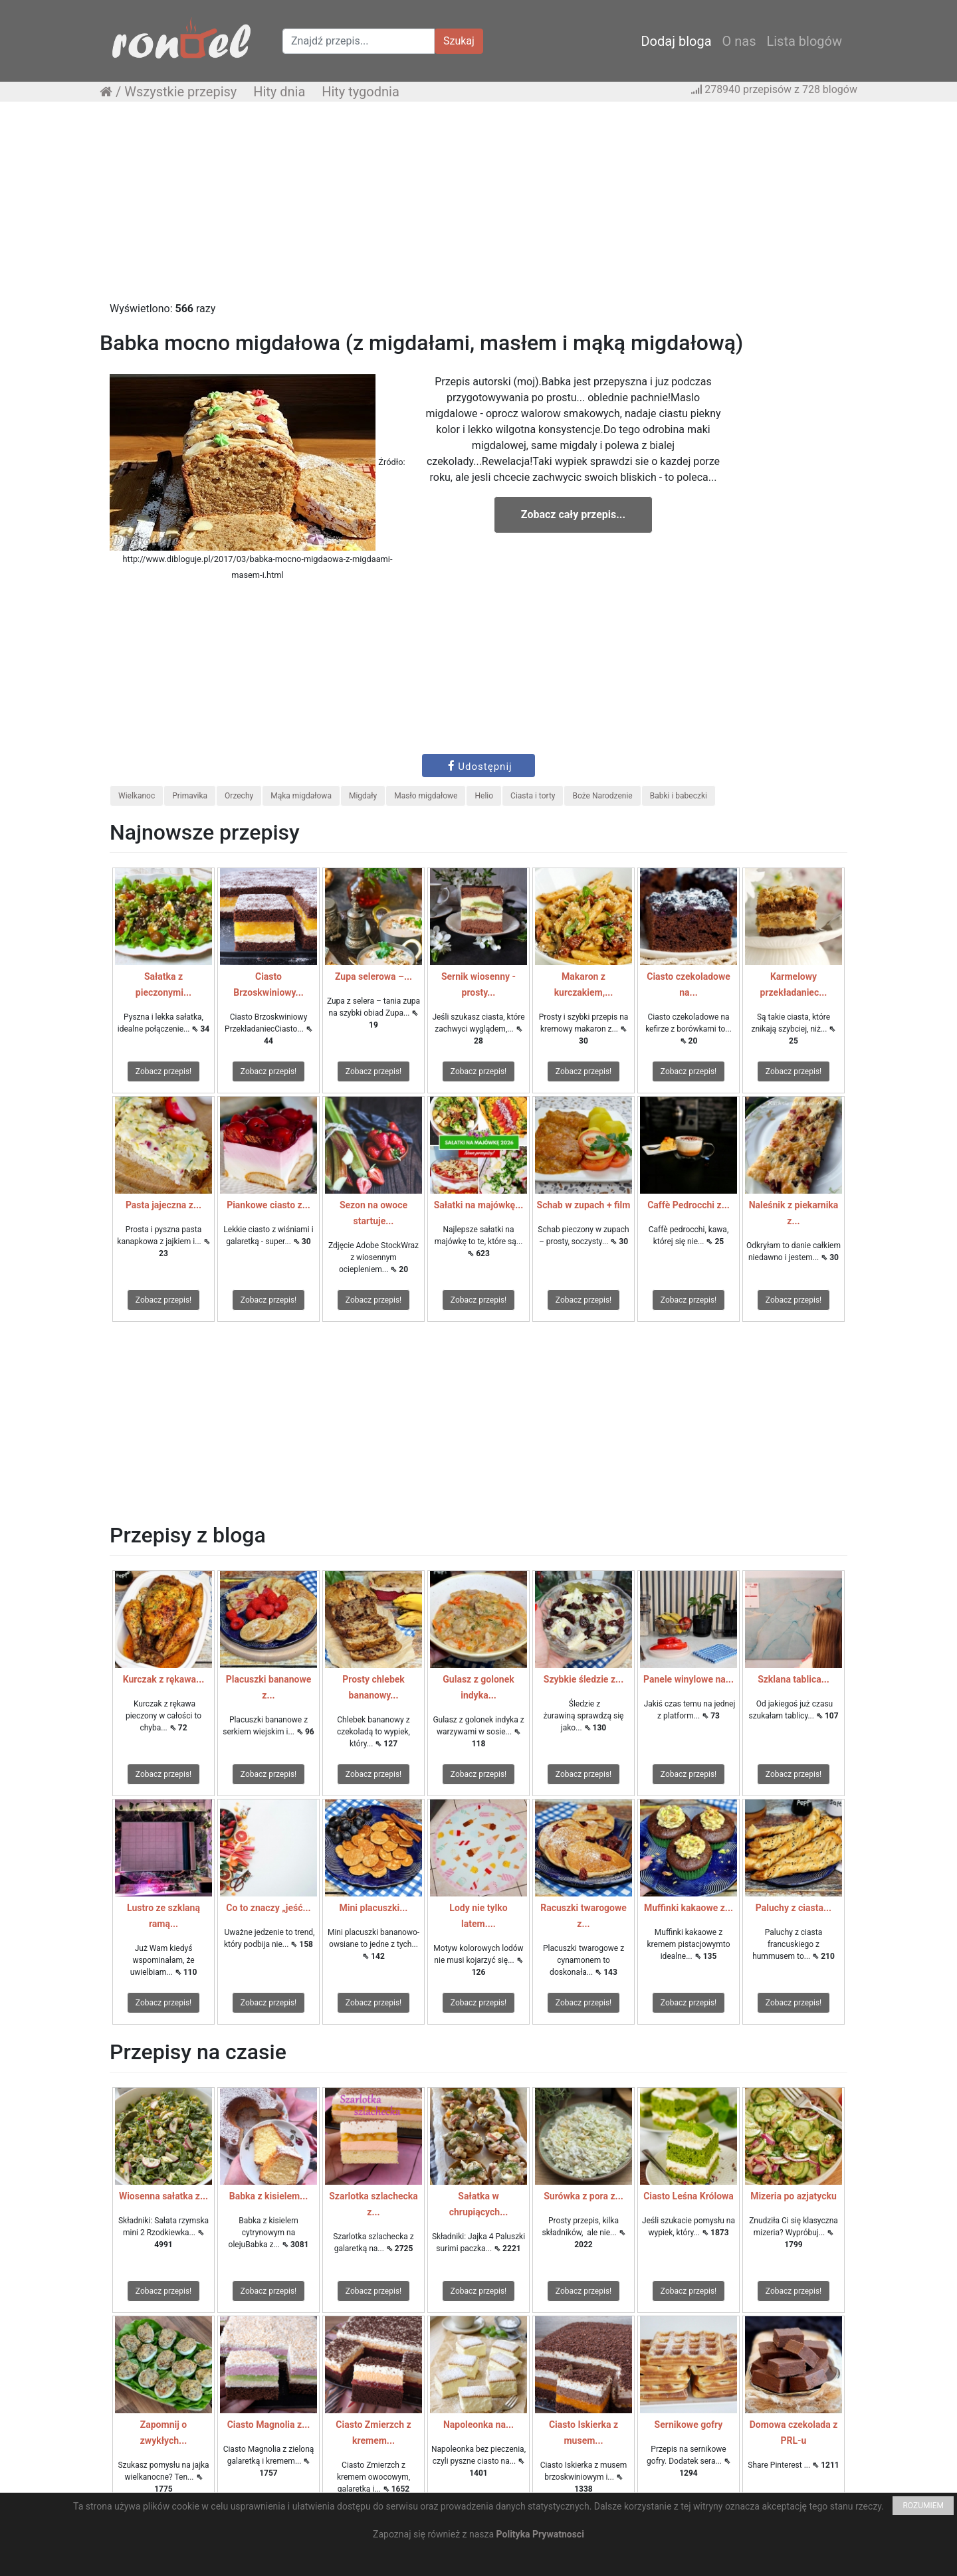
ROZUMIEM (923, 2505)
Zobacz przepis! (163, 1071)
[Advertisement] (478, 208)
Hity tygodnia (360, 92)
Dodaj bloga (676, 41)
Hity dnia (279, 92)
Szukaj (459, 41)
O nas (739, 41)
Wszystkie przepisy (180, 92)
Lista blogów (804, 41)
